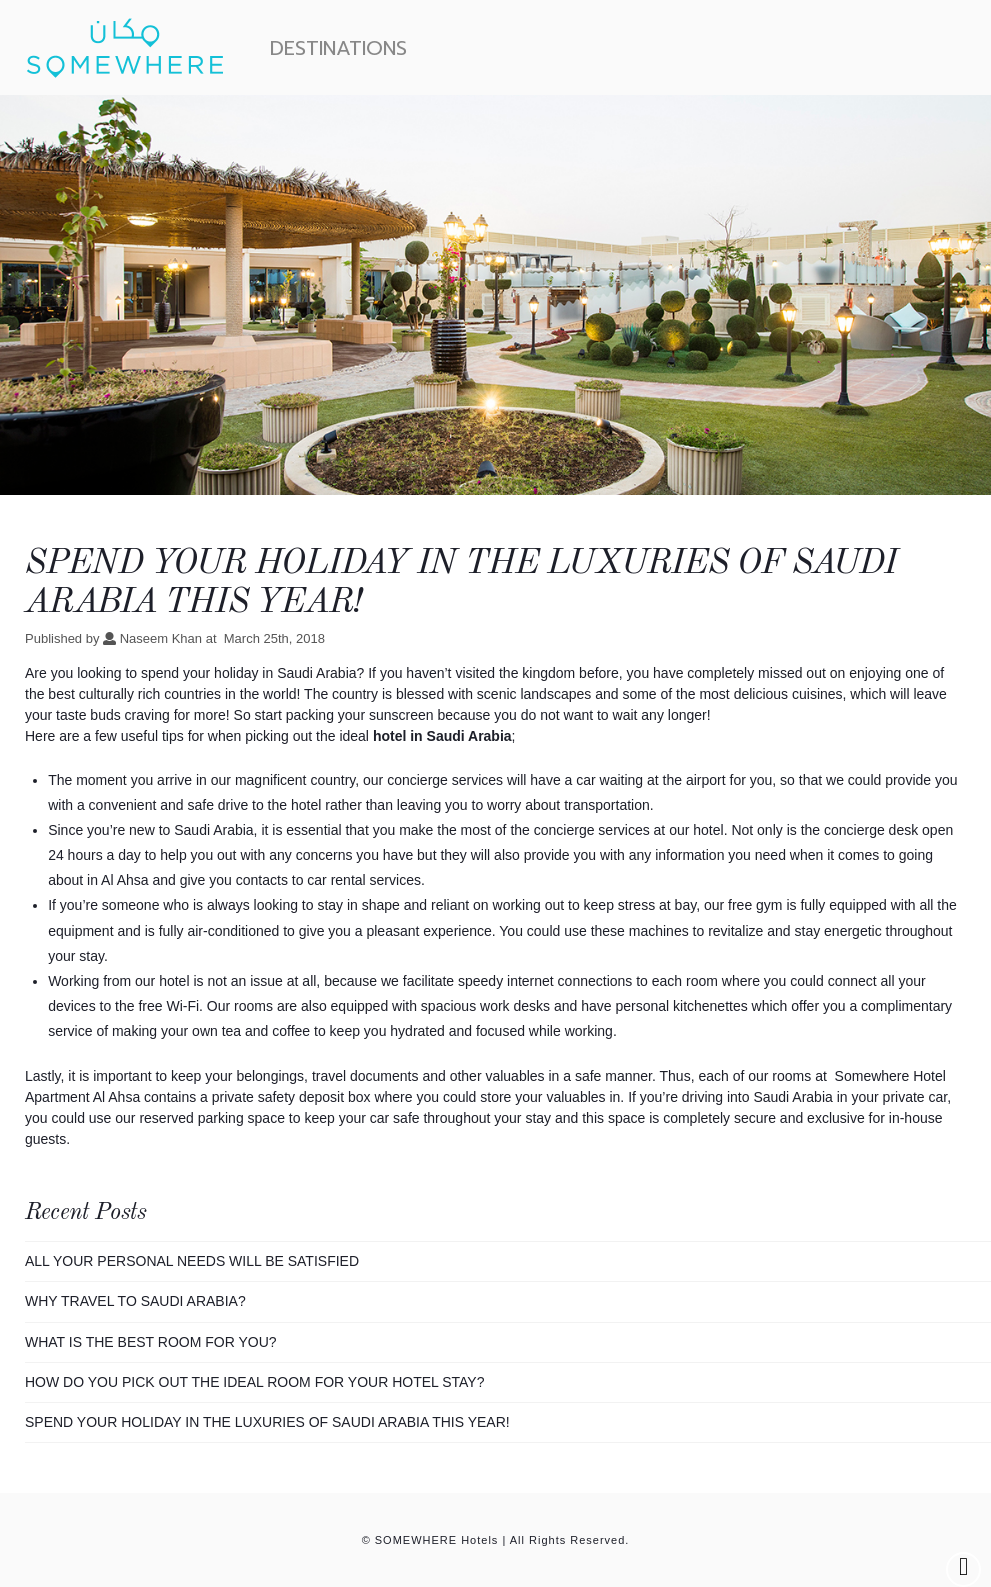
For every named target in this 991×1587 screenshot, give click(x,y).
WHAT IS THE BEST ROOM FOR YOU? (151, 1342)
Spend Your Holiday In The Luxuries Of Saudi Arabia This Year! (267, 1422)
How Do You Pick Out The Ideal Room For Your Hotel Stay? (254, 1382)
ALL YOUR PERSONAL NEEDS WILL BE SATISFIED (192, 1261)
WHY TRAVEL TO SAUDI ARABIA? (135, 1301)
